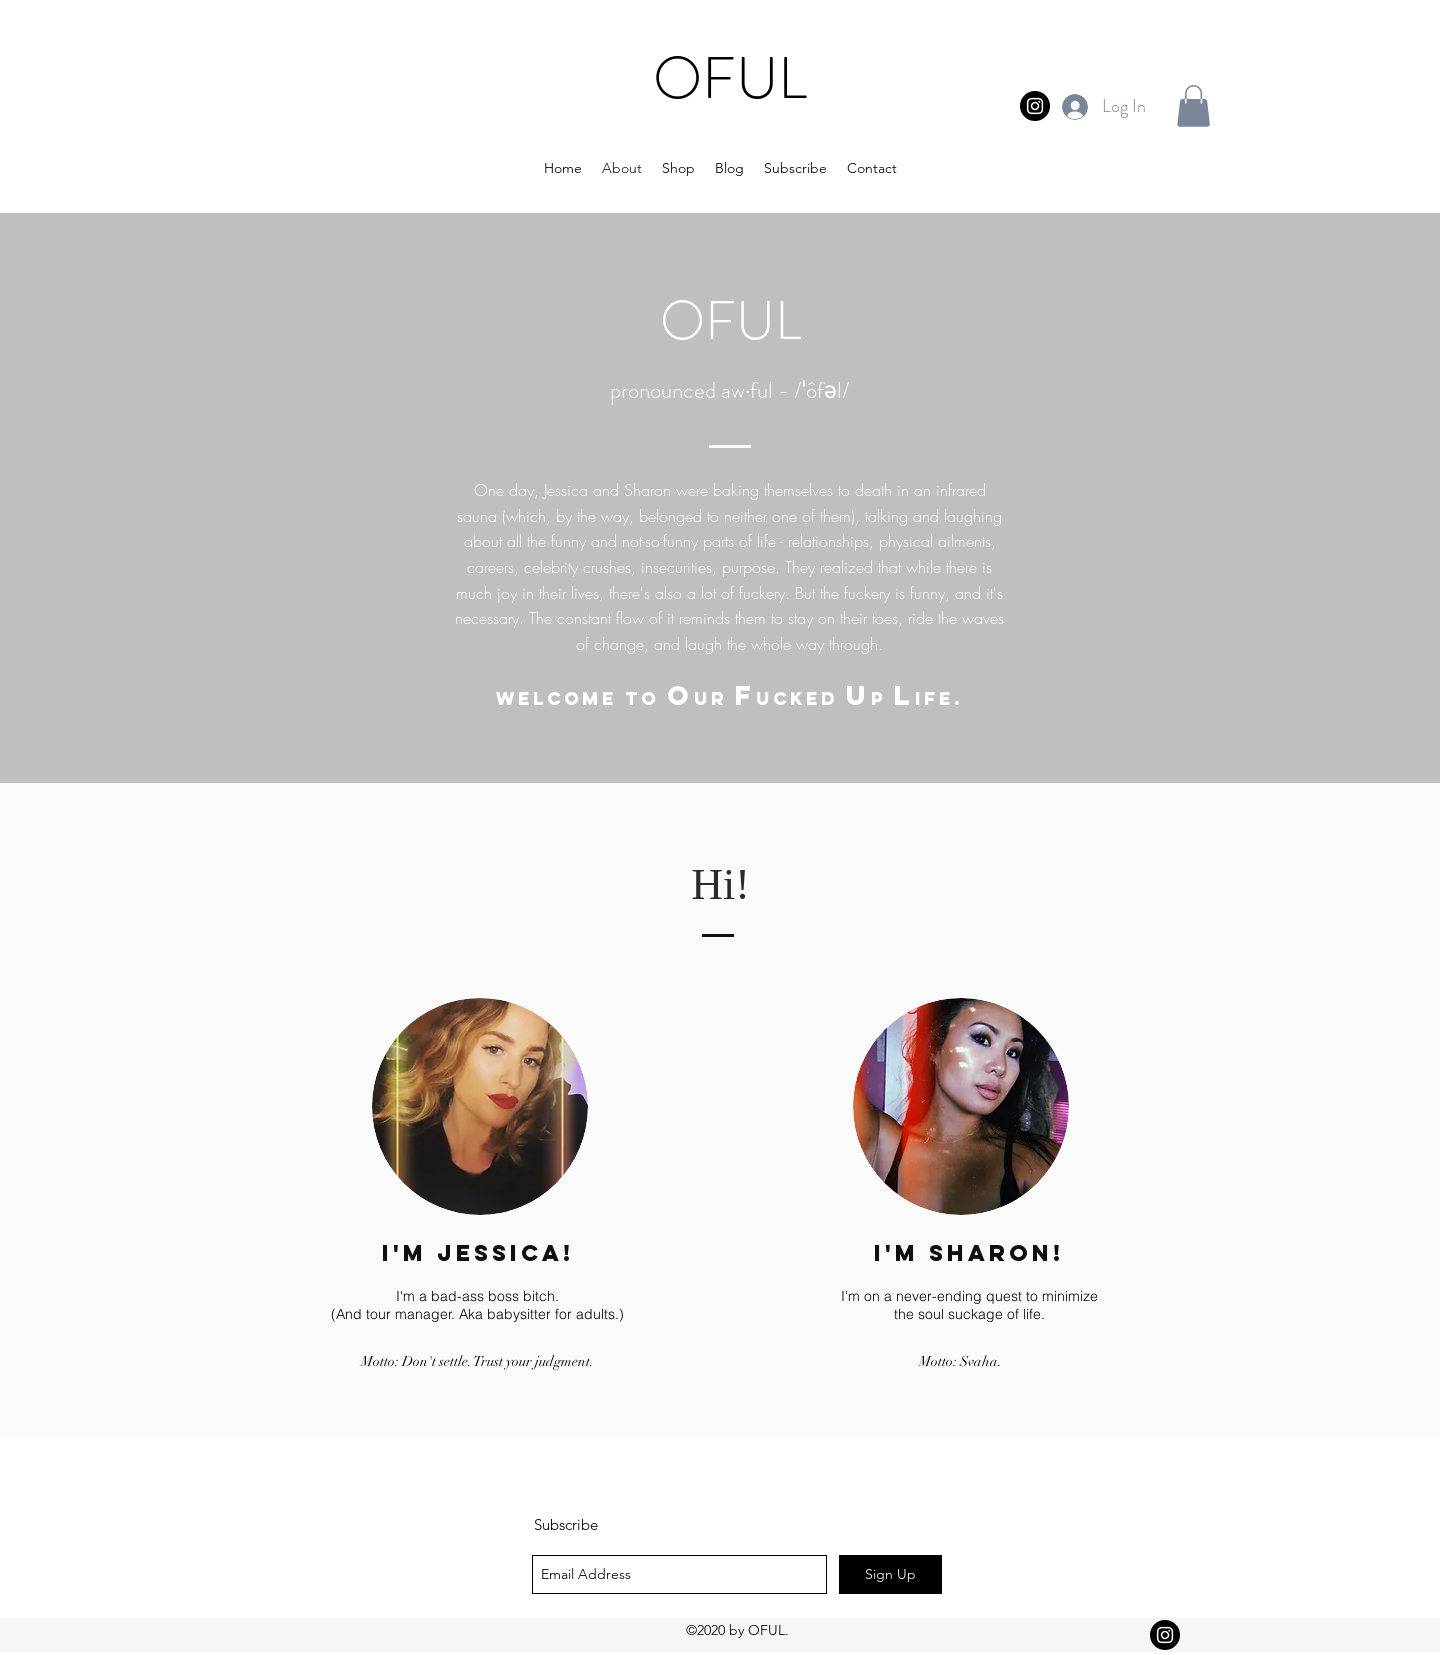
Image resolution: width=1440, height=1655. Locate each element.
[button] (1193, 106)
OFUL (730, 78)
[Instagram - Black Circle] (1035, 106)
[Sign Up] (890, 1574)
